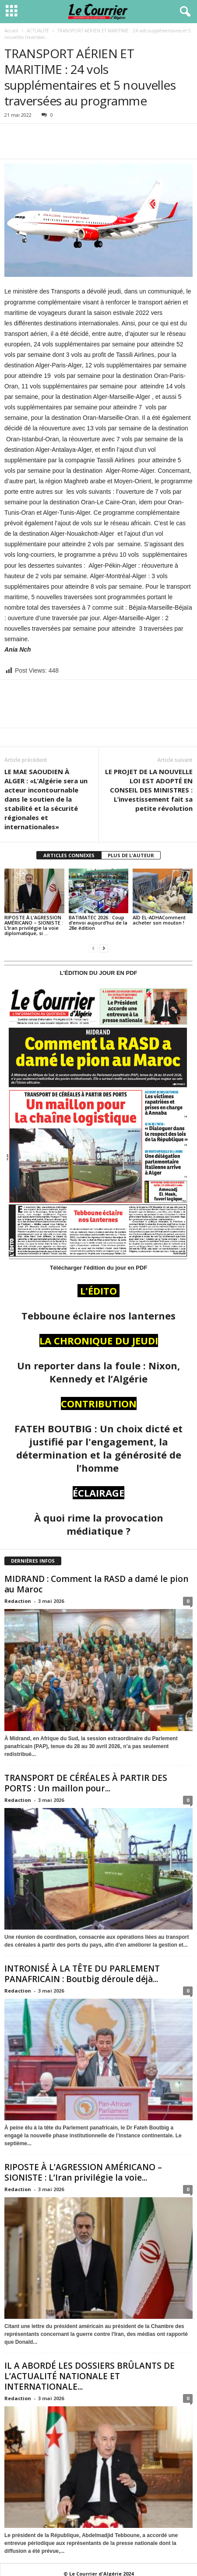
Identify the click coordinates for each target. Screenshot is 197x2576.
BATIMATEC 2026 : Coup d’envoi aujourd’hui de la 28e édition (98, 922)
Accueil (11, 31)
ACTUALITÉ (38, 31)
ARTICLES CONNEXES (69, 855)
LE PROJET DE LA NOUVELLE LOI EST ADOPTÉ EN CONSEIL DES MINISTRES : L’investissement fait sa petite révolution (149, 790)
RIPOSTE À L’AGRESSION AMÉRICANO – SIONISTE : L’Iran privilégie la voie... (83, 2172)
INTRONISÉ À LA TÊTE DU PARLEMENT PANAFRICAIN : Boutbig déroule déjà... (82, 1974)
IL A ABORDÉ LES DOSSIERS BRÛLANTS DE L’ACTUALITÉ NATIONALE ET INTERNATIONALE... (89, 2376)
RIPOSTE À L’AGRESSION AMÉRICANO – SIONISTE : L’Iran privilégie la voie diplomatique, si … (33, 925)
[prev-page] (93, 948)
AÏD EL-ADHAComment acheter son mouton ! (159, 920)
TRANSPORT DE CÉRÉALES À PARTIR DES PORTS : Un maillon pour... (85, 1783)
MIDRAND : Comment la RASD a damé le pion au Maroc (96, 1584)
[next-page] (103, 948)
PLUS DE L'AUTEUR (131, 855)
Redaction (17, 1601)
